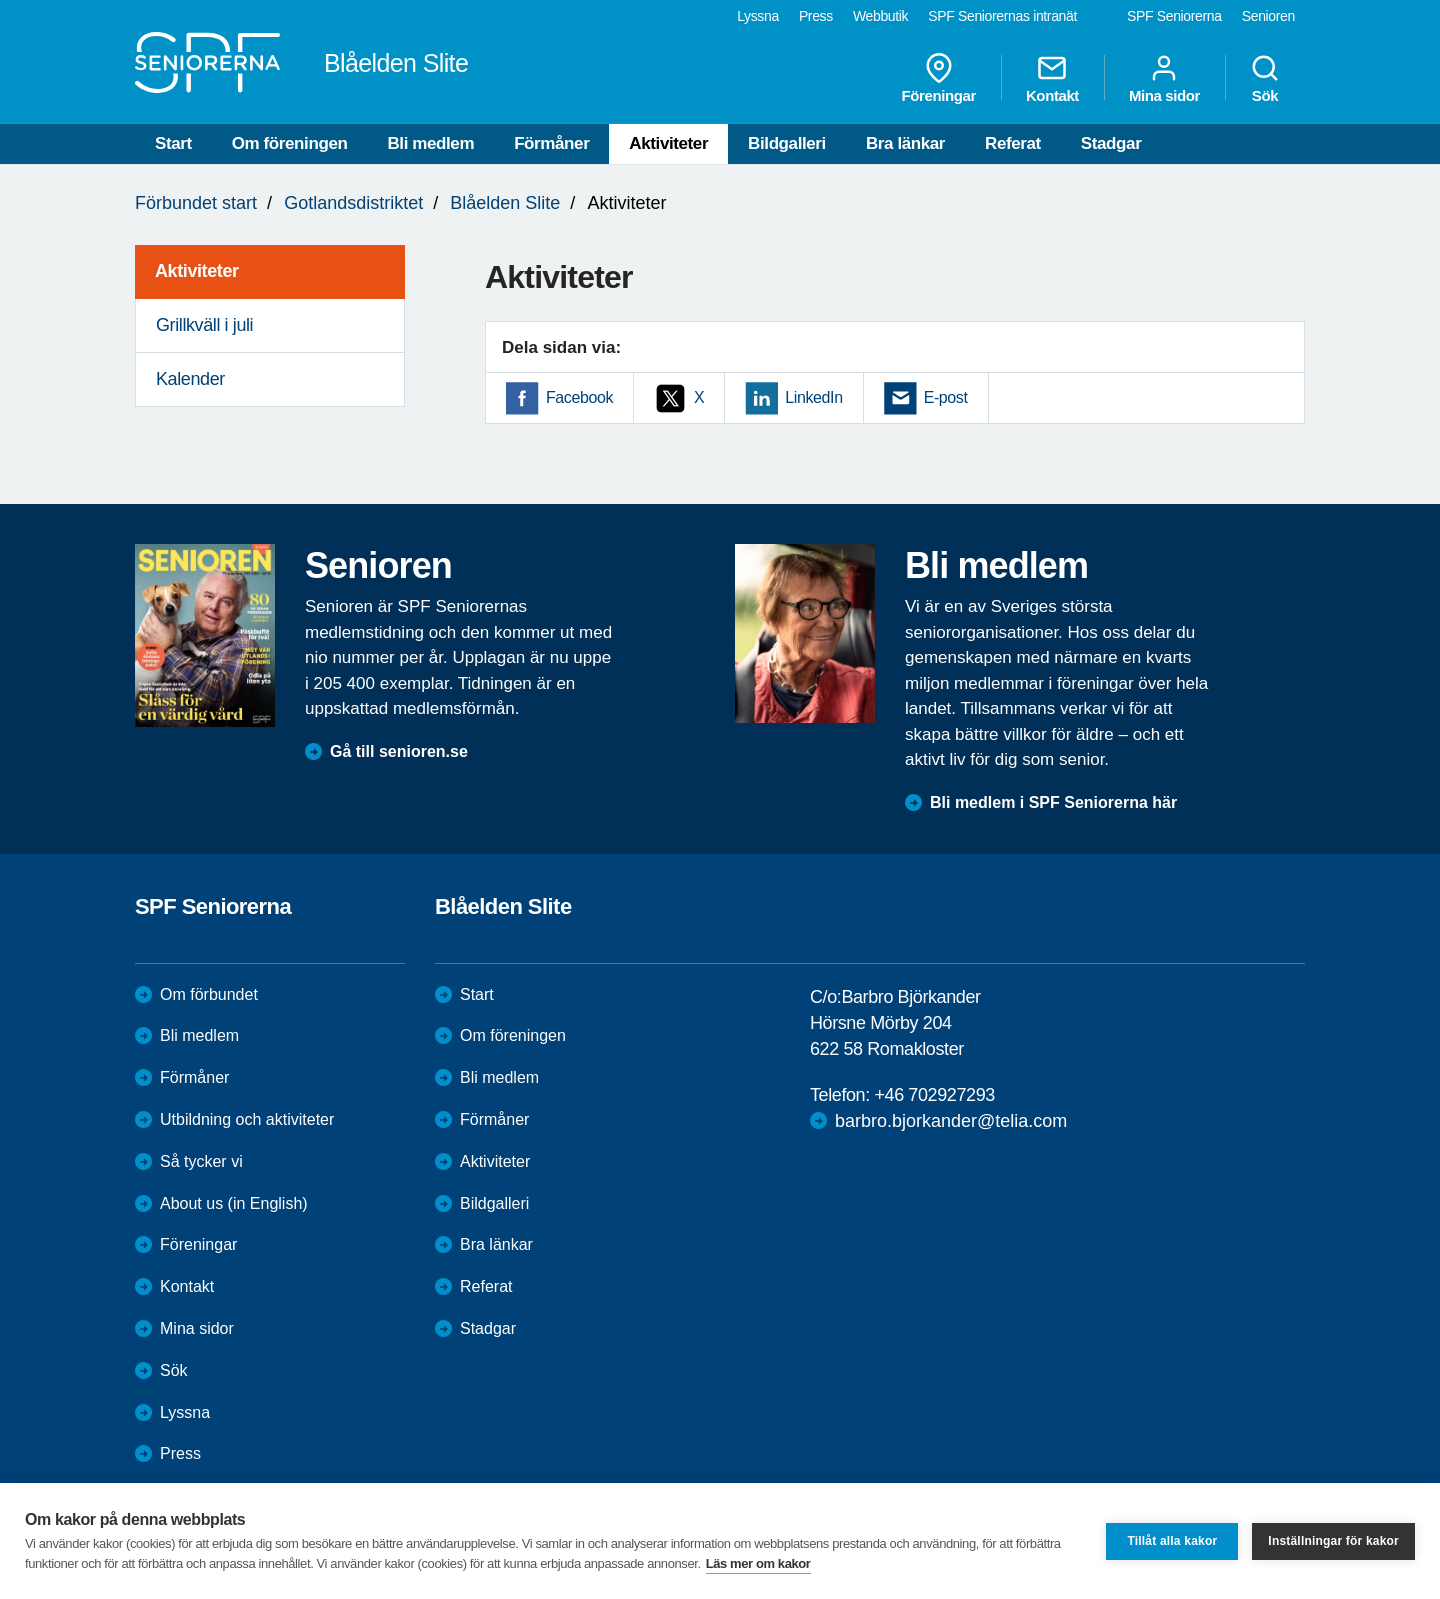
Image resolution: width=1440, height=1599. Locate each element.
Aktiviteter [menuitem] (197, 271)
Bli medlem (430, 143)
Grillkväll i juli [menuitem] (204, 325)
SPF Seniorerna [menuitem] (1174, 16)
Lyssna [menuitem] (758, 16)
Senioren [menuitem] (1268, 16)
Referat (1013, 143)
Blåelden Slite (505, 203)
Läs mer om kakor (758, 1563)
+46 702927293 (934, 1095)
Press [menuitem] (816, 16)
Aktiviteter (668, 143)
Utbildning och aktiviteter (247, 1119)
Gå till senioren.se (399, 751)
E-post (946, 397)
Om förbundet (209, 994)
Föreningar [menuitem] (939, 78)
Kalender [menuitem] (190, 379)
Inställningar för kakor (1333, 1541)
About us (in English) (234, 1203)
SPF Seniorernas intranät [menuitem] (1002, 16)
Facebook (579, 397)
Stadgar (1111, 143)
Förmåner (551, 143)
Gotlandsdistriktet (353, 203)
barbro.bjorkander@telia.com (951, 1121)
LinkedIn (813, 397)
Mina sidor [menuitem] (1164, 78)
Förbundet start (196, 203)
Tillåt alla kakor (1172, 1541)
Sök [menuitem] (1265, 78)
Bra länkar (905, 143)
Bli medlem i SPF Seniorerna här (1053, 802)
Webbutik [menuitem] (880, 16)
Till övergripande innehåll (0, 0)
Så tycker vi (201, 1161)
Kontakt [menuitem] (1052, 78)
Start (173, 143)
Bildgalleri (787, 143)
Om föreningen (290, 143)
